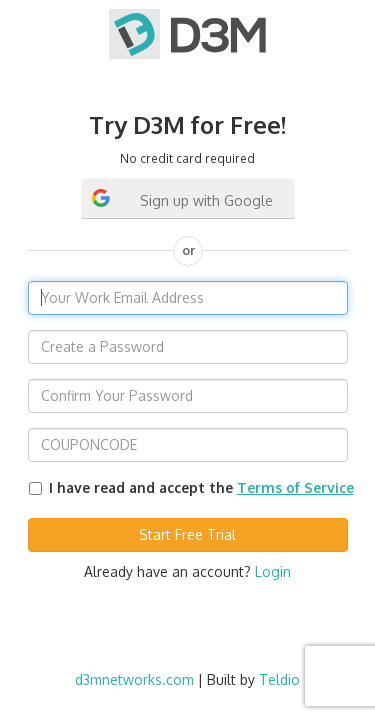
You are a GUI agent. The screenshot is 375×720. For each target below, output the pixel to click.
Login (273, 571)
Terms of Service (295, 487)
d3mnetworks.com (134, 679)
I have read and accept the (201, 487)
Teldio (279, 679)
